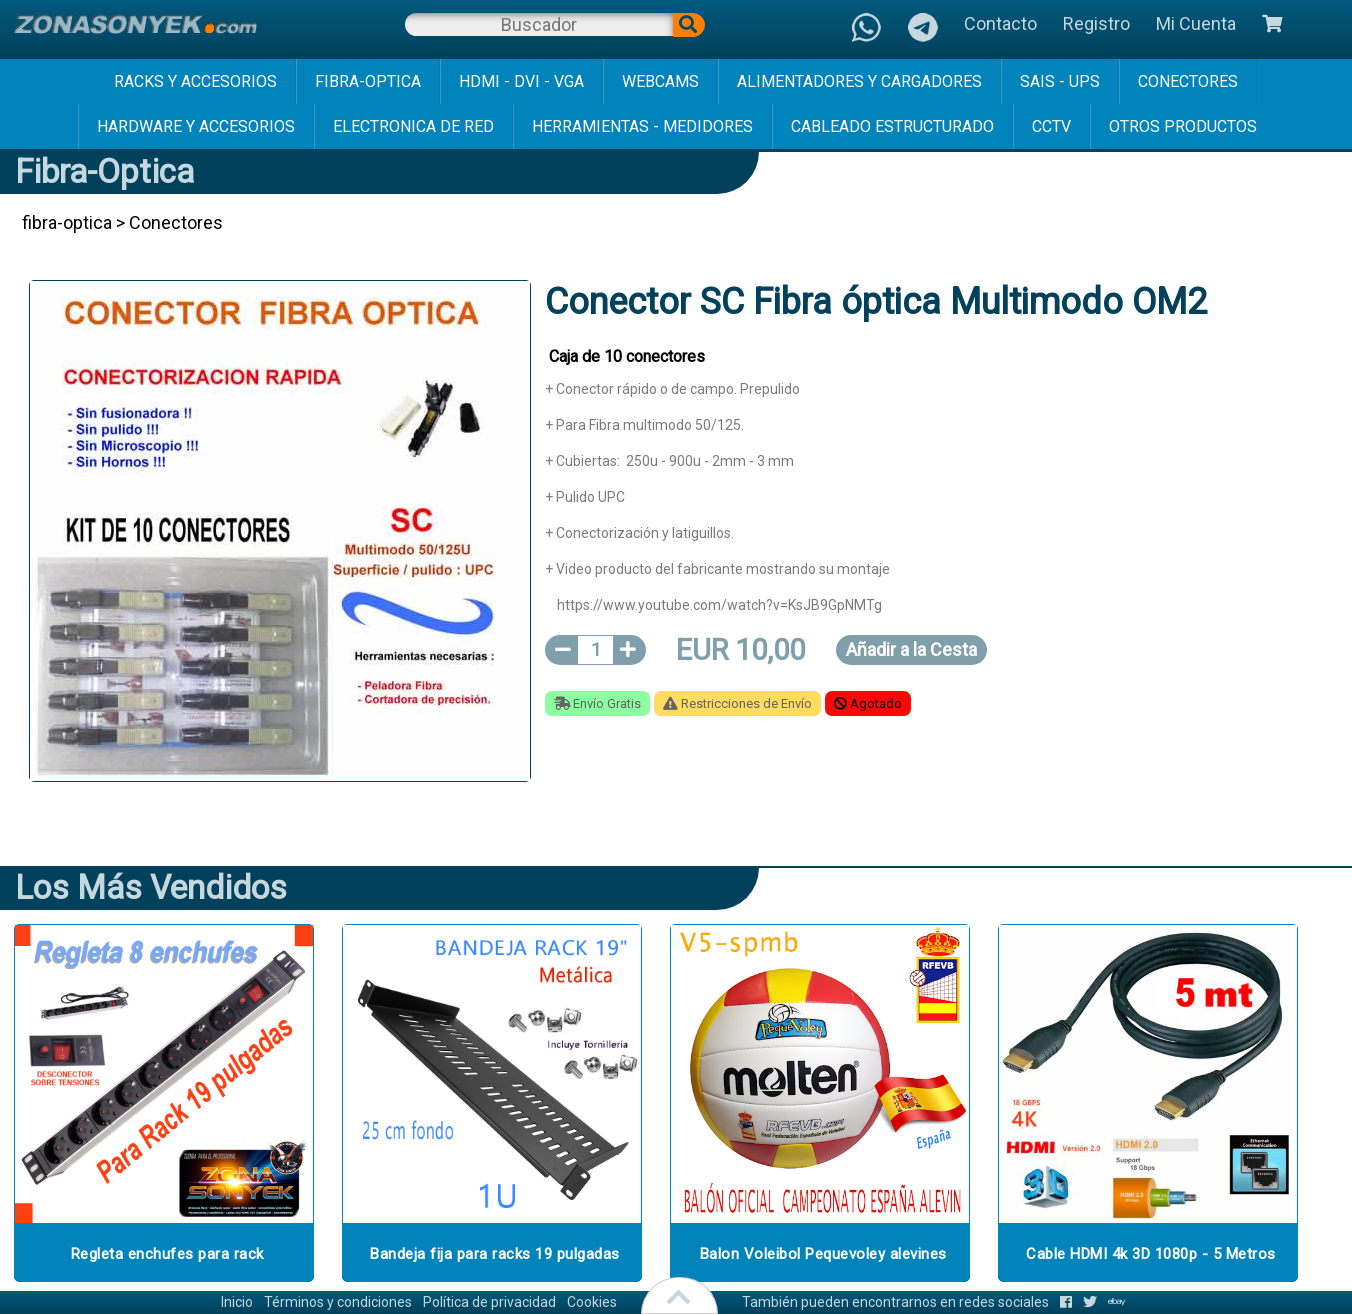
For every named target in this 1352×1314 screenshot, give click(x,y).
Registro (1096, 23)
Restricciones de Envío (737, 703)
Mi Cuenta (1196, 23)
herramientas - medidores (642, 126)
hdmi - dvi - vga (521, 81)
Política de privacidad (489, 1302)
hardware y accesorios (196, 126)
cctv (1051, 126)
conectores (1188, 81)
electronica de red (413, 126)
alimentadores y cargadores (859, 81)
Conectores (176, 222)
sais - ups (1060, 81)
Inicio (237, 1302)
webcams (660, 81)
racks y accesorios (195, 81)
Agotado (868, 703)
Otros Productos (1183, 126)
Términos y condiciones (338, 1302)
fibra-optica (368, 81)
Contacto (1000, 23)
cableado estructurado (892, 126)
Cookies (592, 1302)
